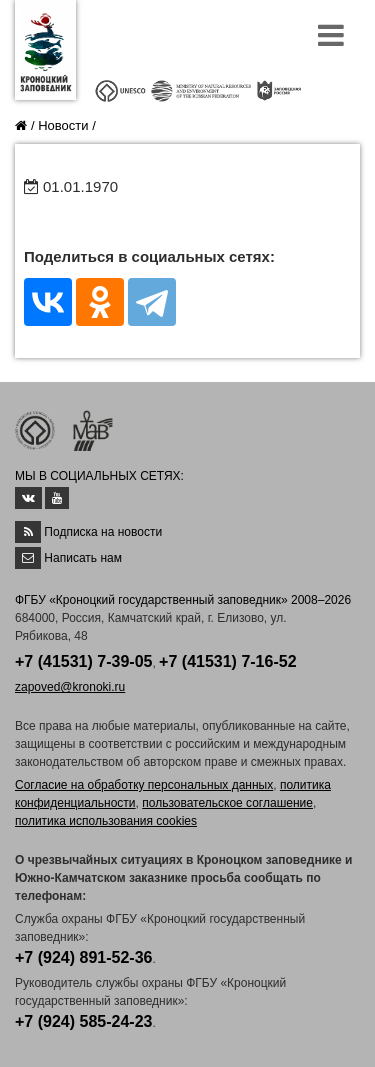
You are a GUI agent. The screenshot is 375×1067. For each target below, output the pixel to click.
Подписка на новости (103, 532)
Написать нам (83, 558)
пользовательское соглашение (227, 803)
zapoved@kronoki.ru (70, 687)
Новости (63, 125)
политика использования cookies (106, 821)
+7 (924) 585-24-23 (83, 1021)
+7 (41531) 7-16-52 (227, 661)
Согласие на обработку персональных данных (144, 785)
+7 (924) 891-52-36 (83, 957)
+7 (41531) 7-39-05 (83, 661)
